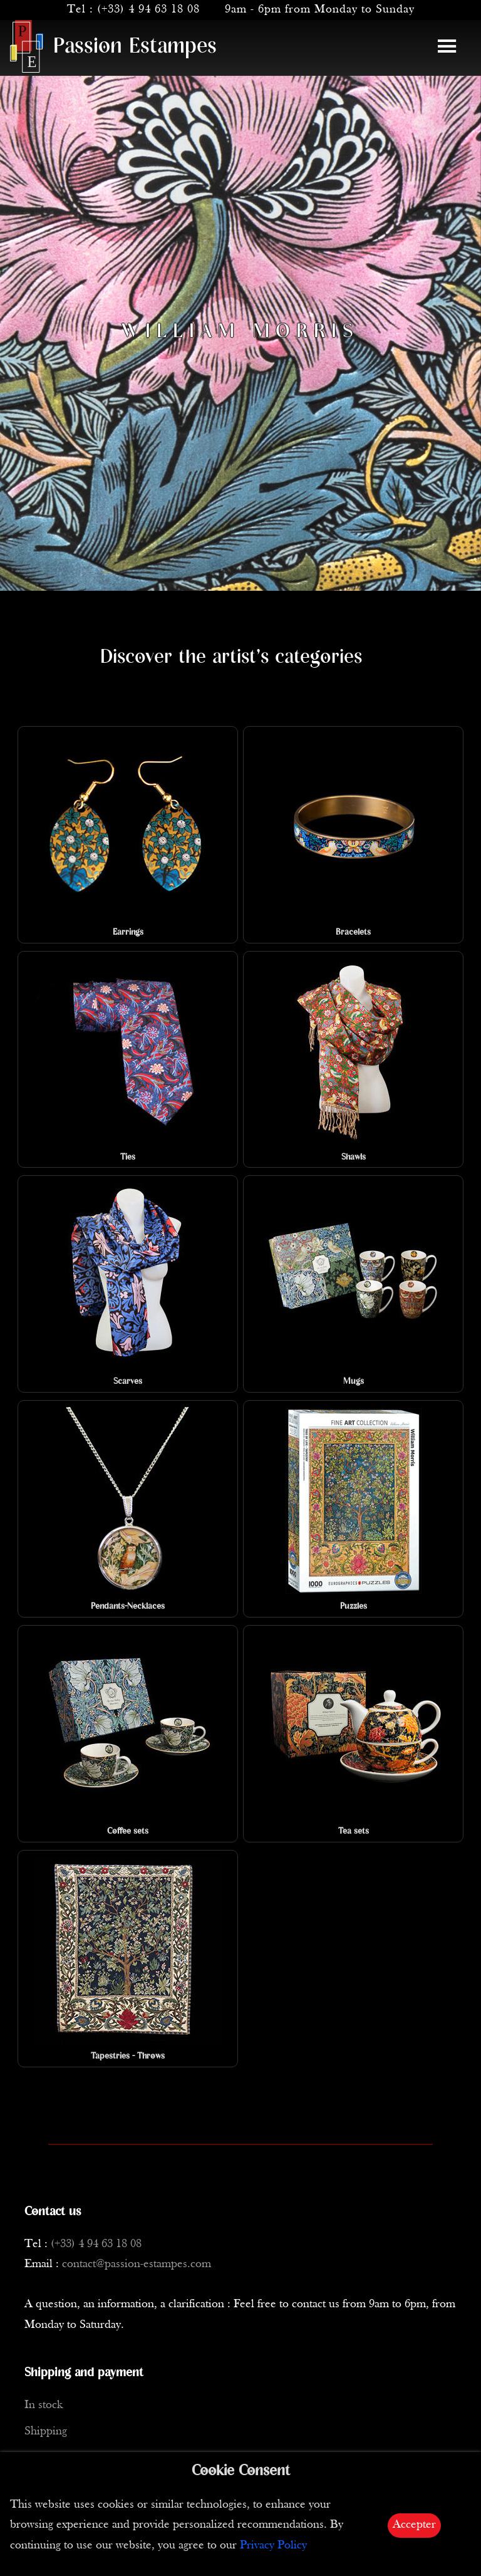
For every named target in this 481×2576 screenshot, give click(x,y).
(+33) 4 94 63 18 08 (148, 10)
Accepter (414, 2525)
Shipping (45, 2432)
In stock (43, 2405)
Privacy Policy (273, 2546)
